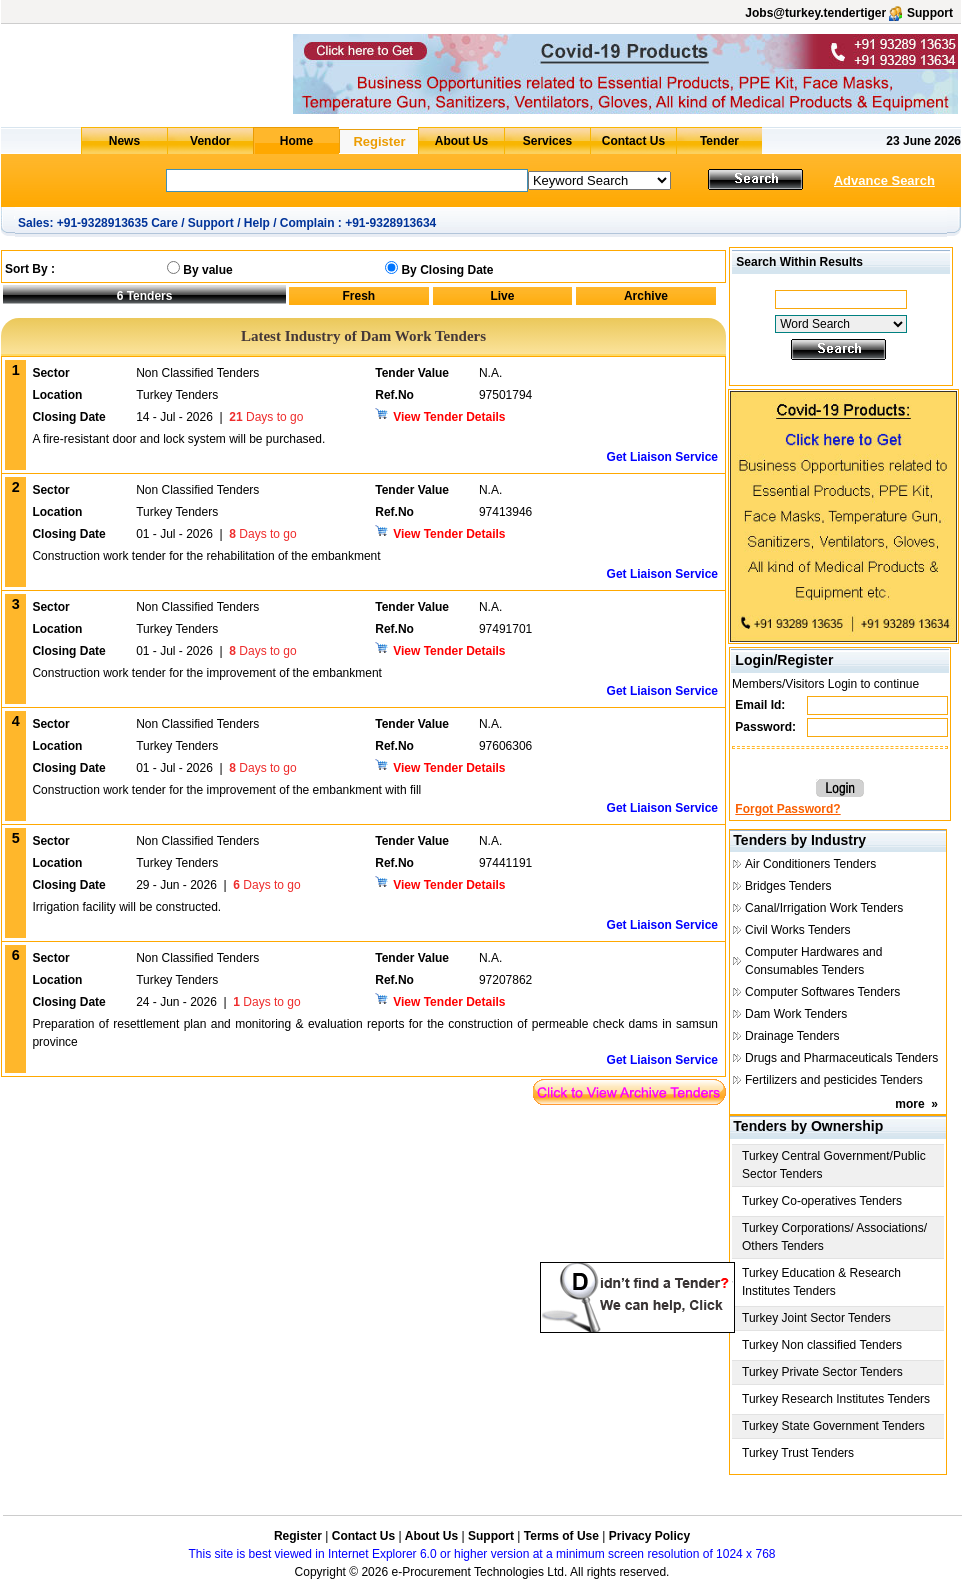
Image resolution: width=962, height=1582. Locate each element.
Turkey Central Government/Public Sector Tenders (834, 1165)
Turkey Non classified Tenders (822, 1345)
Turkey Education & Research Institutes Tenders (821, 1282)
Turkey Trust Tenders (798, 1453)
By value (207, 270)
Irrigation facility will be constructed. (126, 907)
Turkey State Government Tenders (833, 1426)
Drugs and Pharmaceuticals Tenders (841, 1058)
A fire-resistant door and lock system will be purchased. (178, 439)
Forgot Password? (787, 809)
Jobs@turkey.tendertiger (815, 13)
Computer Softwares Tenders (822, 992)
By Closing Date (447, 270)
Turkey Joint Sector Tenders (816, 1318)
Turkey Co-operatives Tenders (822, 1201)
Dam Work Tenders (796, 1014)
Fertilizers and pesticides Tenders (834, 1080)
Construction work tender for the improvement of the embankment (207, 673)
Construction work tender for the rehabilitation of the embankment (206, 556)
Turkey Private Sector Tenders (822, 1372)
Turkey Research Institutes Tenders (836, 1399)
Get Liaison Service (662, 457)
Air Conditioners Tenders (810, 864)
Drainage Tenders (792, 1036)
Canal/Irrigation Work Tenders (824, 908)
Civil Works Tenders (798, 930)
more (909, 1104)
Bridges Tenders (788, 886)
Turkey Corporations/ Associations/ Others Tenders (834, 1237)
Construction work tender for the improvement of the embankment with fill (226, 790)
